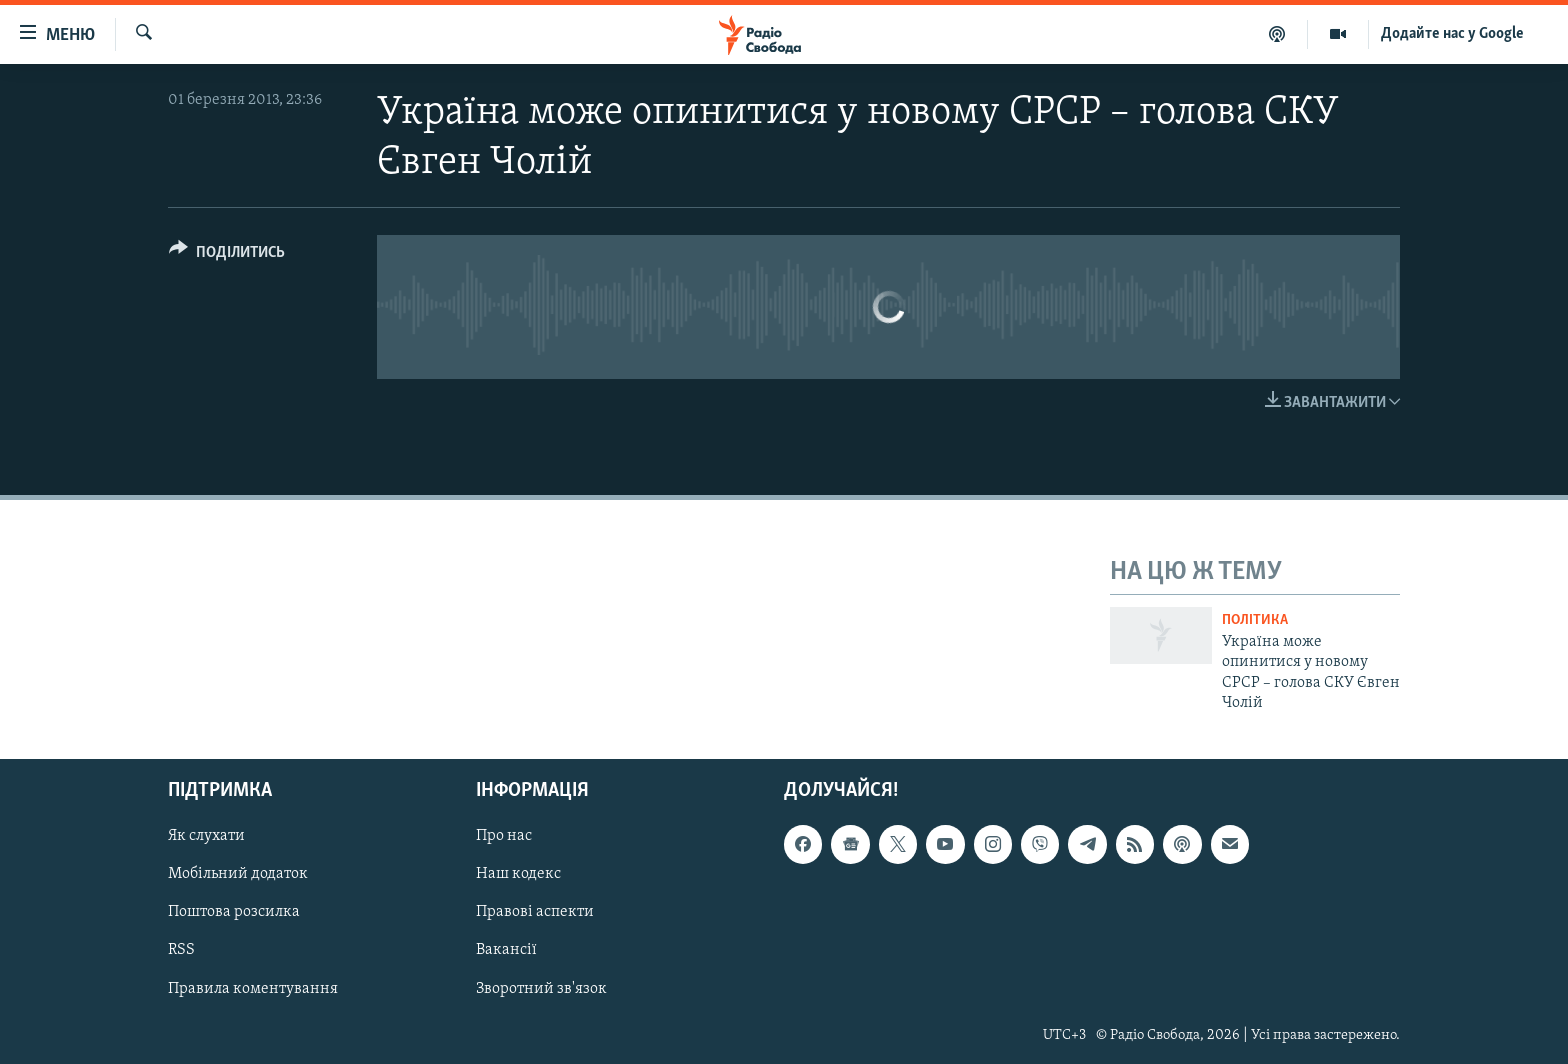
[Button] (227, 255)
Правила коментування (253, 989)
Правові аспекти (535, 913)
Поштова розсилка (234, 913)
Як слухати (206, 837)
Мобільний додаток (238, 875)
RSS (181, 951)
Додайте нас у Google (1452, 34)
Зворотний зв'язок (541, 989)
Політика (1255, 620)
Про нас (504, 837)
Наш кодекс (518, 875)
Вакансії (506, 951)
